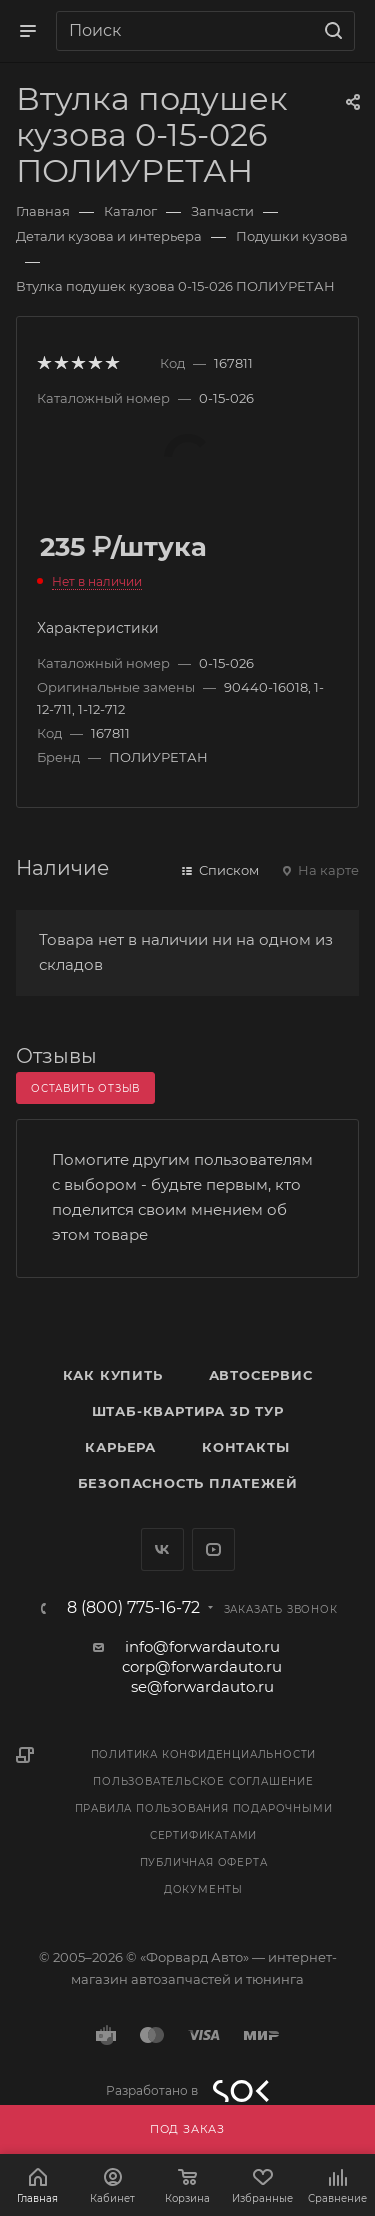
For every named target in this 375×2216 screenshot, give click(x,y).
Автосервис (261, 1375)
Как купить (113, 1375)
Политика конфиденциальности (204, 1754)
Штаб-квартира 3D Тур (188, 1411)
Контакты (245, 1447)
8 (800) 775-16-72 (133, 1608)
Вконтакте (162, 1549)
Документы (203, 1889)
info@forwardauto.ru (202, 1646)
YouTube (213, 1549)
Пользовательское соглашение (203, 1781)
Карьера (120, 1447)
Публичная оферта (204, 1862)
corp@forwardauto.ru (202, 1666)
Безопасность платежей (188, 1483)
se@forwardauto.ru (202, 1686)
